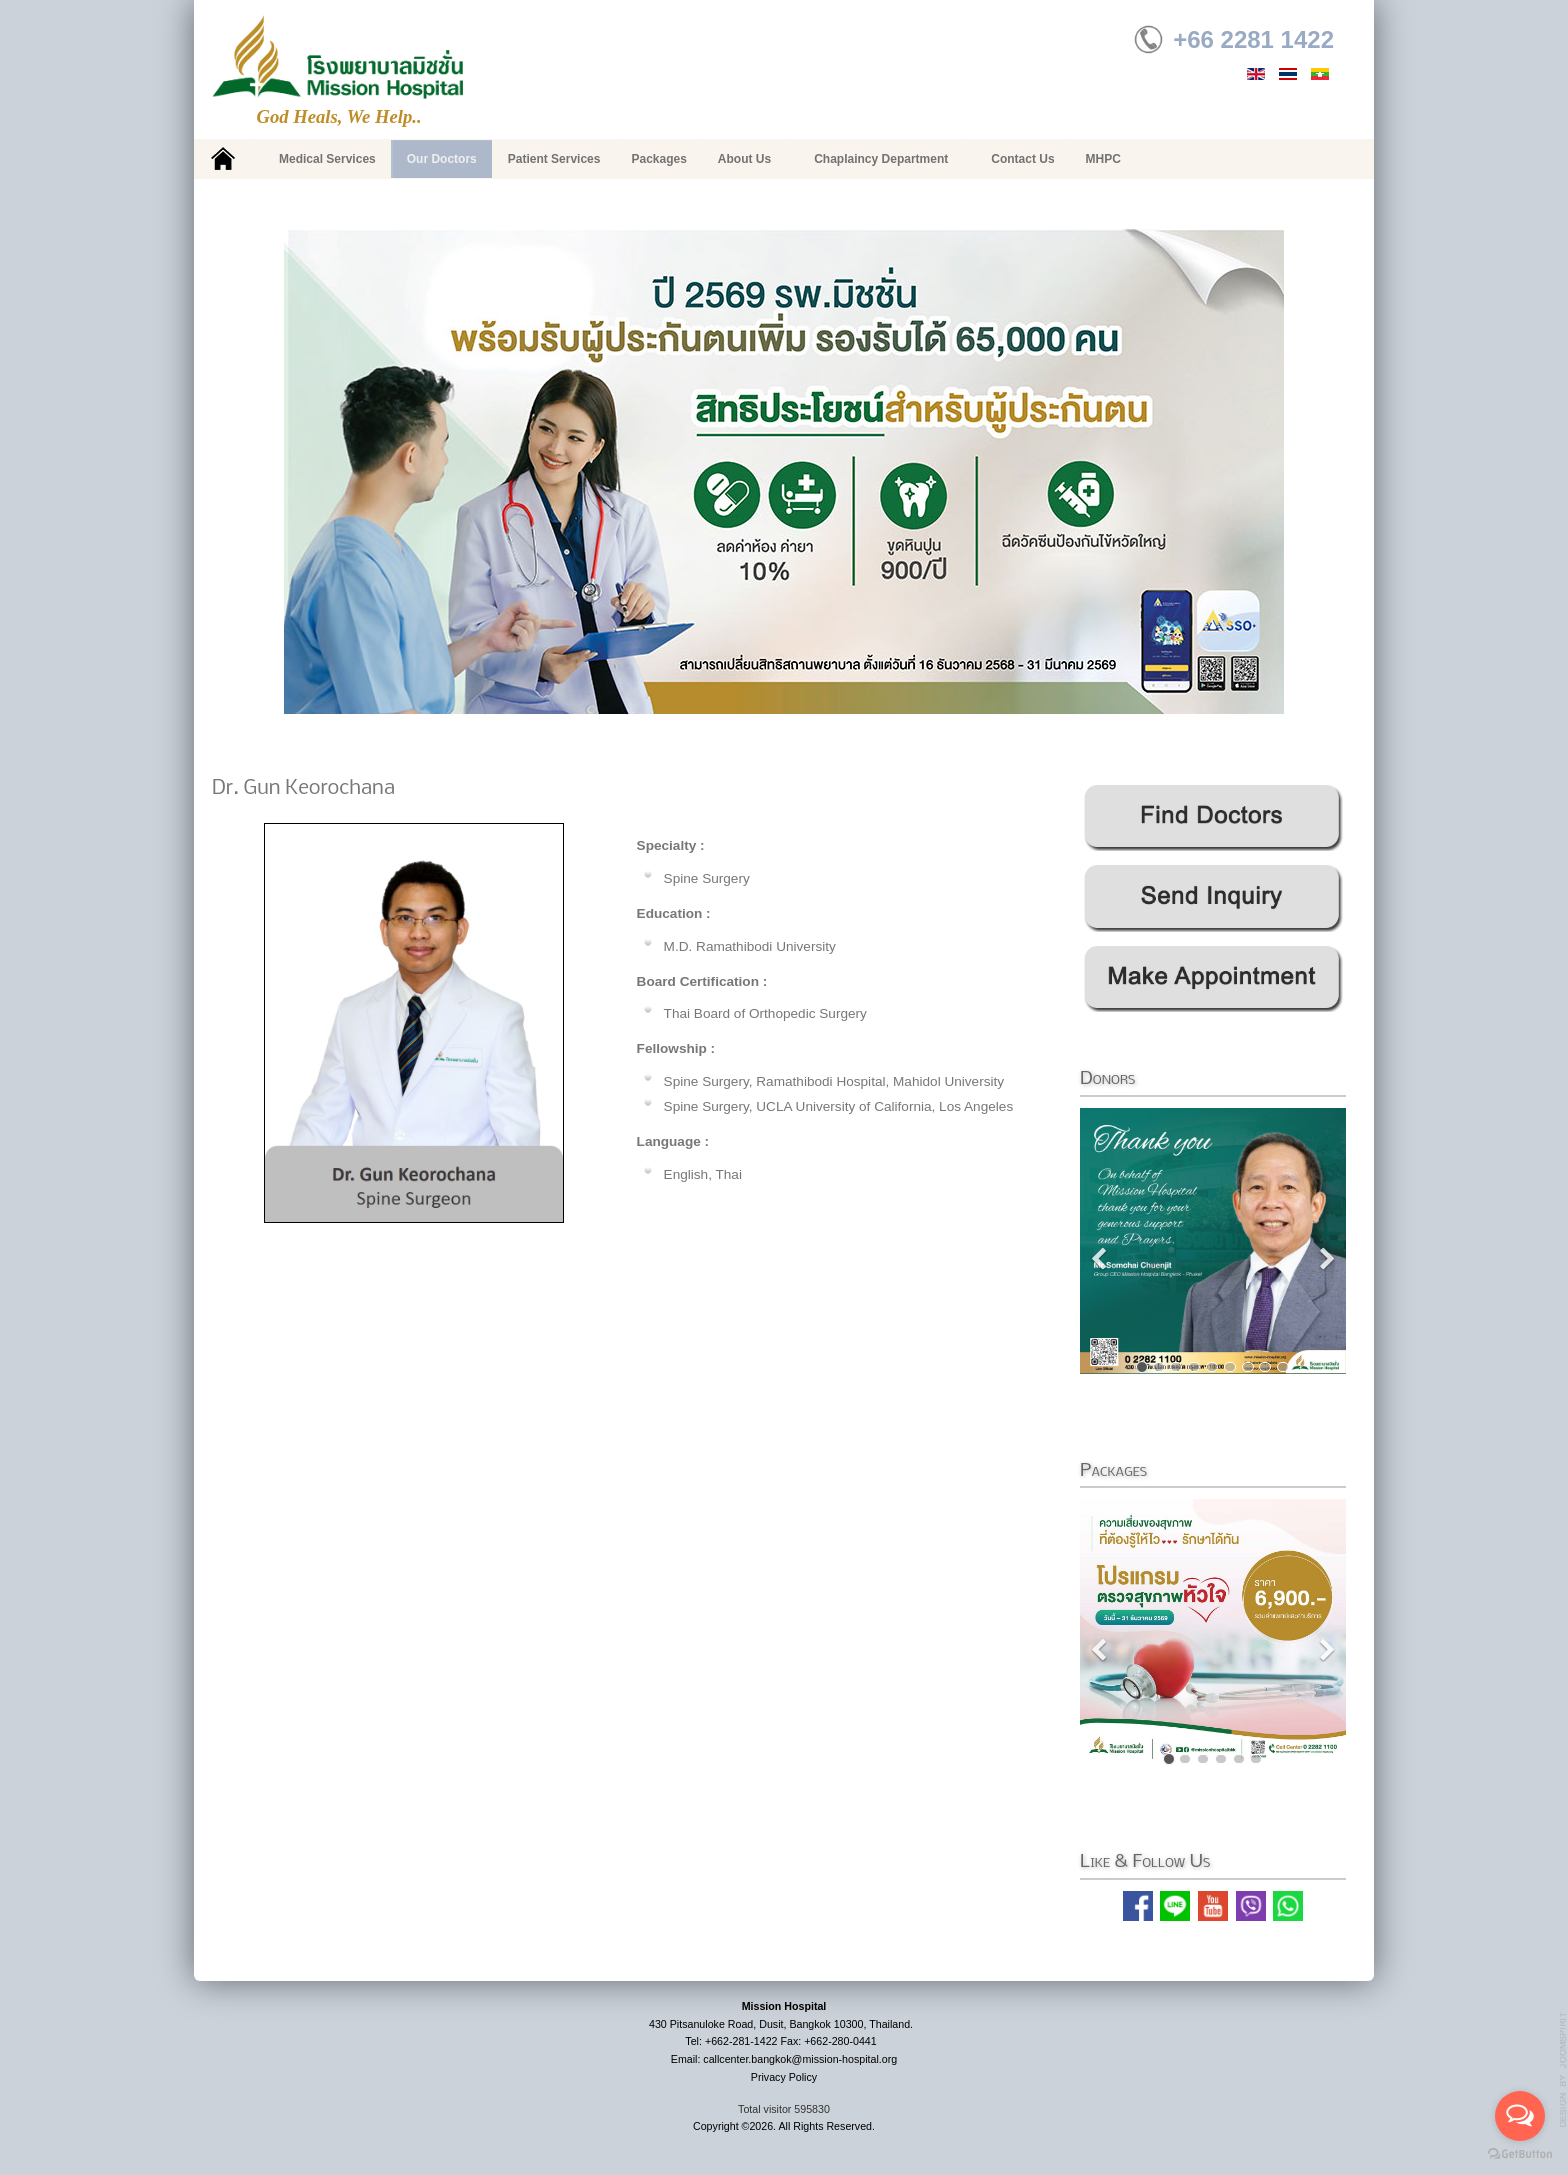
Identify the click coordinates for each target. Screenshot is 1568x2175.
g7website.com (1564, 2070)
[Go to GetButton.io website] (1520, 2154)
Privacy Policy (784, 2077)
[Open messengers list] (1520, 2116)
